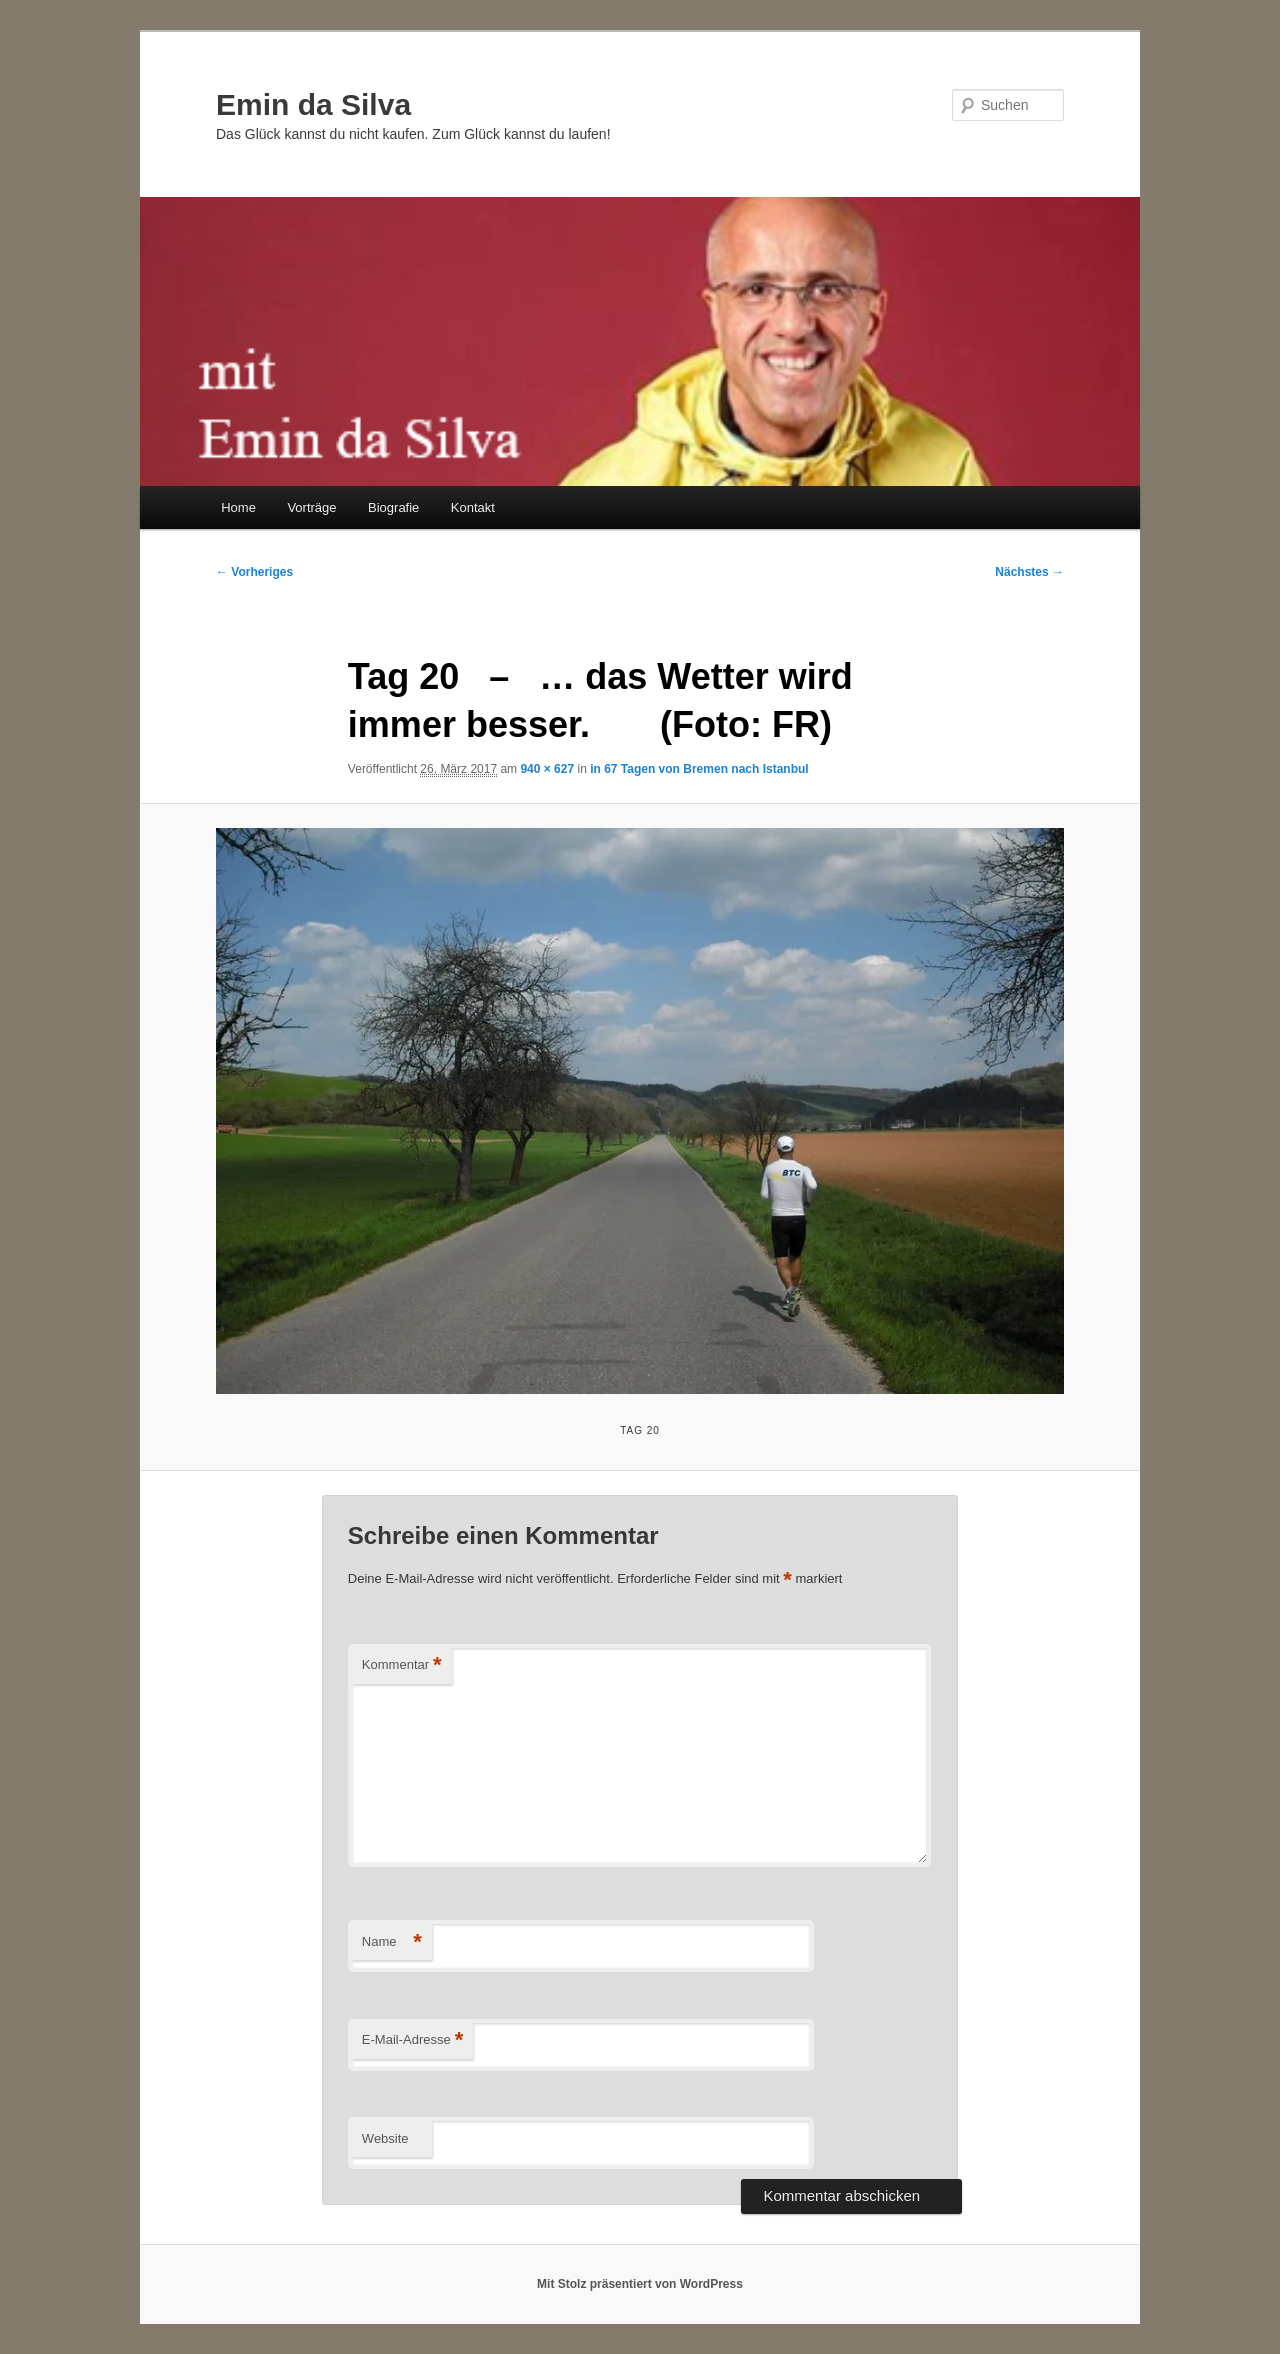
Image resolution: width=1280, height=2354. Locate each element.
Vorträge (311, 507)
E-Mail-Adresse (412, 2040)
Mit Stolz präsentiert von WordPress (640, 2284)
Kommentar (402, 1665)
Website (385, 2138)
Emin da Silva (313, 104)
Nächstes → (1029, 572)
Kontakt (473, 507)
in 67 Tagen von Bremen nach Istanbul (699, 769)
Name (392, 1942)
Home (238, 507)
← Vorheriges (254, 572)
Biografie (393, 507)
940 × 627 (547, 769)
